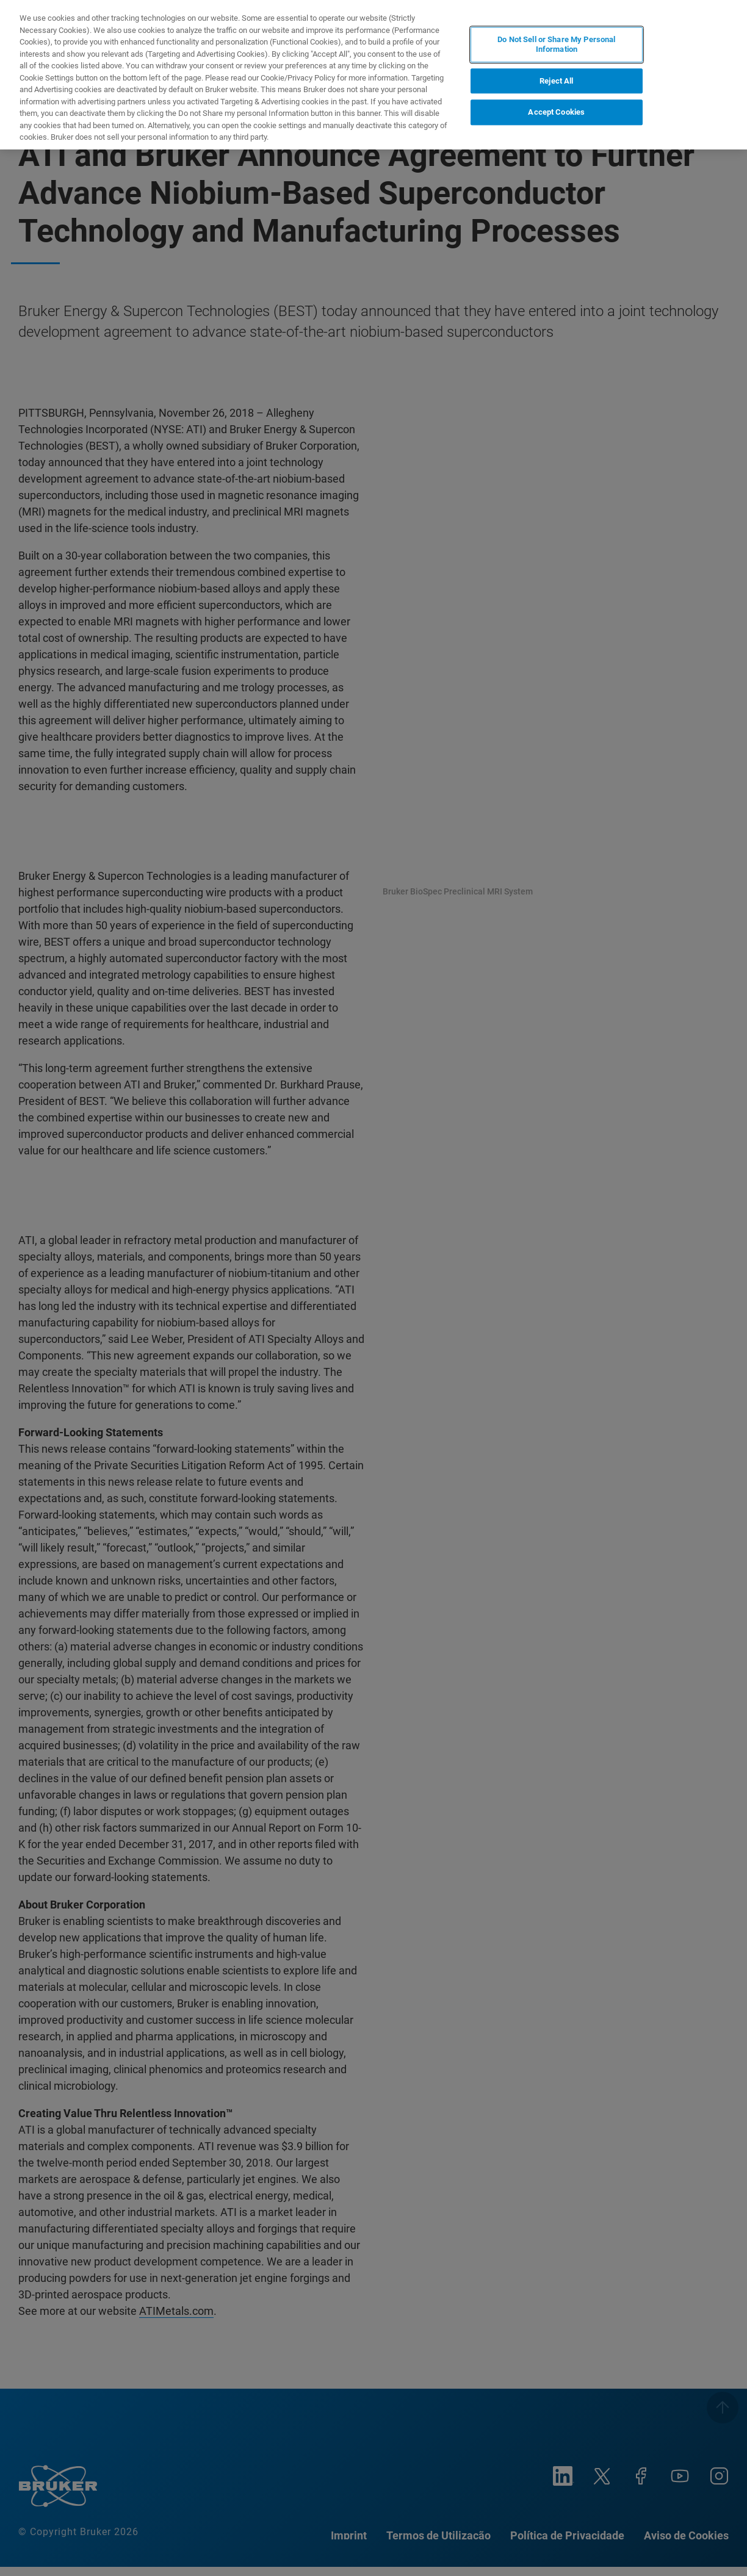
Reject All (556, 80)
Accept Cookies (556, 112)
